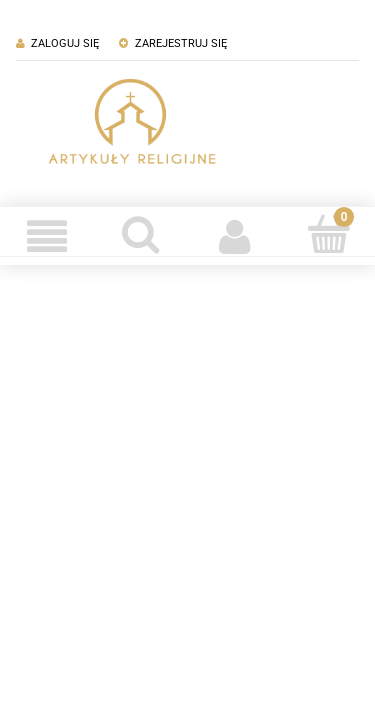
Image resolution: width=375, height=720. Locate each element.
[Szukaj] (141, 234)
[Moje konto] (235, 236)
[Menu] (47, 236)
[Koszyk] (328, 234)
